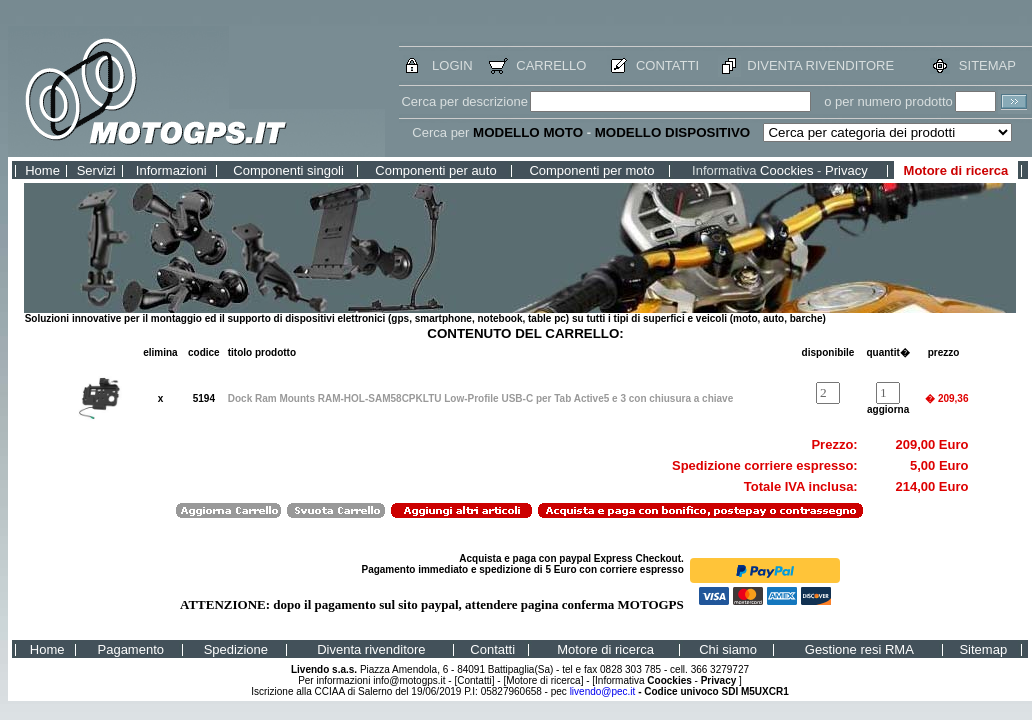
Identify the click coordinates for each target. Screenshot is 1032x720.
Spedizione (236, 649)
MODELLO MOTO (528, 132)
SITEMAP (987, 65)
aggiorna (888, 409)
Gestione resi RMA (859, 649)
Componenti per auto (435, 170)
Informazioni (171, 170)
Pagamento (131, 649)
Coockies (786, 170)
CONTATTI (667, 65)
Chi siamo (728, 649)
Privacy (846, 170)
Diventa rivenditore (371, 649)
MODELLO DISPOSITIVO (673, 132)
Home (42, 170)
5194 (204, 398)
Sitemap (983, 649)
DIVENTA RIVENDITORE (820, 65)
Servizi (96, 170)
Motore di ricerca (956, 170)
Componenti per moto (591, 170)
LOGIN (452, 65)
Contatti (492, 649)
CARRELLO (551, 65)
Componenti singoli (288, 170)
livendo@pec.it (603, 691)
